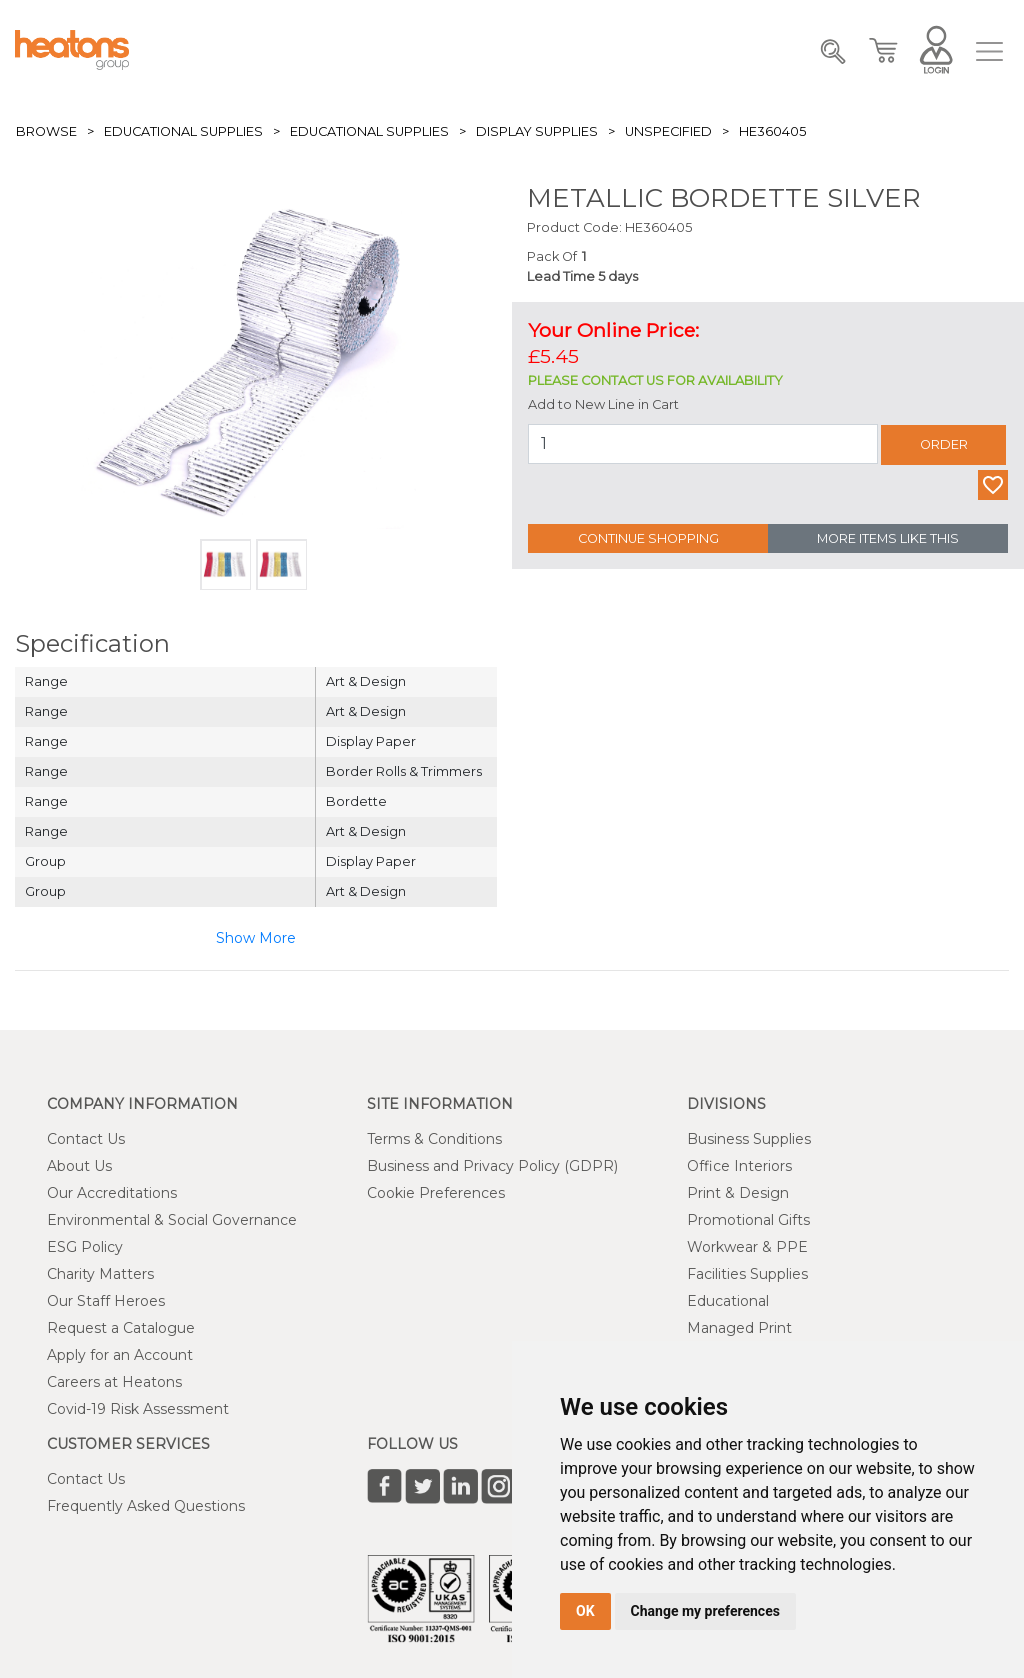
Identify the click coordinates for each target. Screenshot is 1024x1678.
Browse (46, 131)
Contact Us (86, 1139)
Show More (256, 938)
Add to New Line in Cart (603, 404)
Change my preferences (705, 1611)
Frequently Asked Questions (146, 1506)
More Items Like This (888, 538)
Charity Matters (100, 1274)
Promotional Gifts (748, 1220)
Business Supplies (749, 1139)
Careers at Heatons (114, 1382)
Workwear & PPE (747, 1247)
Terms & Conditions (434, 1139)
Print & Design (738, 1193)
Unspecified (668, 131)
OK (585, 1611)
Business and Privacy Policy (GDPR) (492, 1166)
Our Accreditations (112, 1193)
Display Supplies (537, 131)
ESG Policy (85, 1247)
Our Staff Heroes (106, 1301)
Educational (728, 1301)
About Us (79, 1166)
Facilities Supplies (747, 1274)
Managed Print (739, 1328)
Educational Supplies (183, 131)
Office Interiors (739, 1166)
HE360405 (772, 131)
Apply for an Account (120, 1355)
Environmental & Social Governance (172, 1220)
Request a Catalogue (121, 1328)
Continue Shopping (648, 538)
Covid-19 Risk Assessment (138, 1409)
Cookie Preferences (436, 1193)
